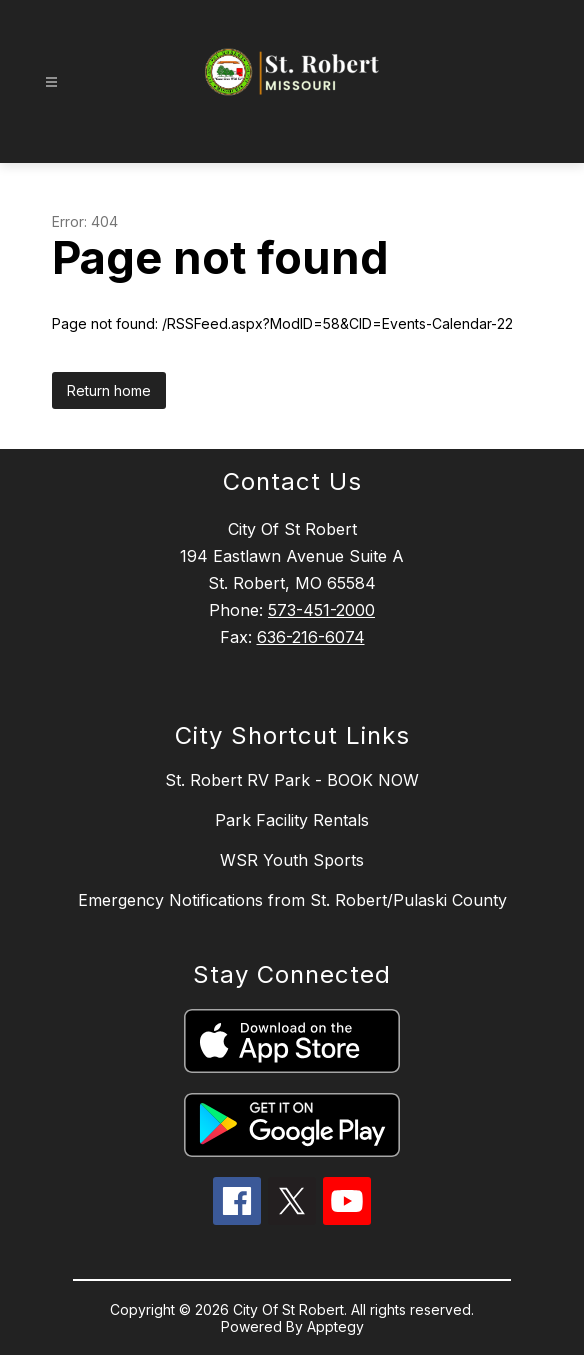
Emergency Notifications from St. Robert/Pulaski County (292, 900)
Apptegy (335, 1326)
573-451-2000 (321, 610)
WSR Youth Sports (292, 860)
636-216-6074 (311, 637)
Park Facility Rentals (292, 820)
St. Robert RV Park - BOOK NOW (292, 780)
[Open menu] (51, 82)
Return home (109, 390)
